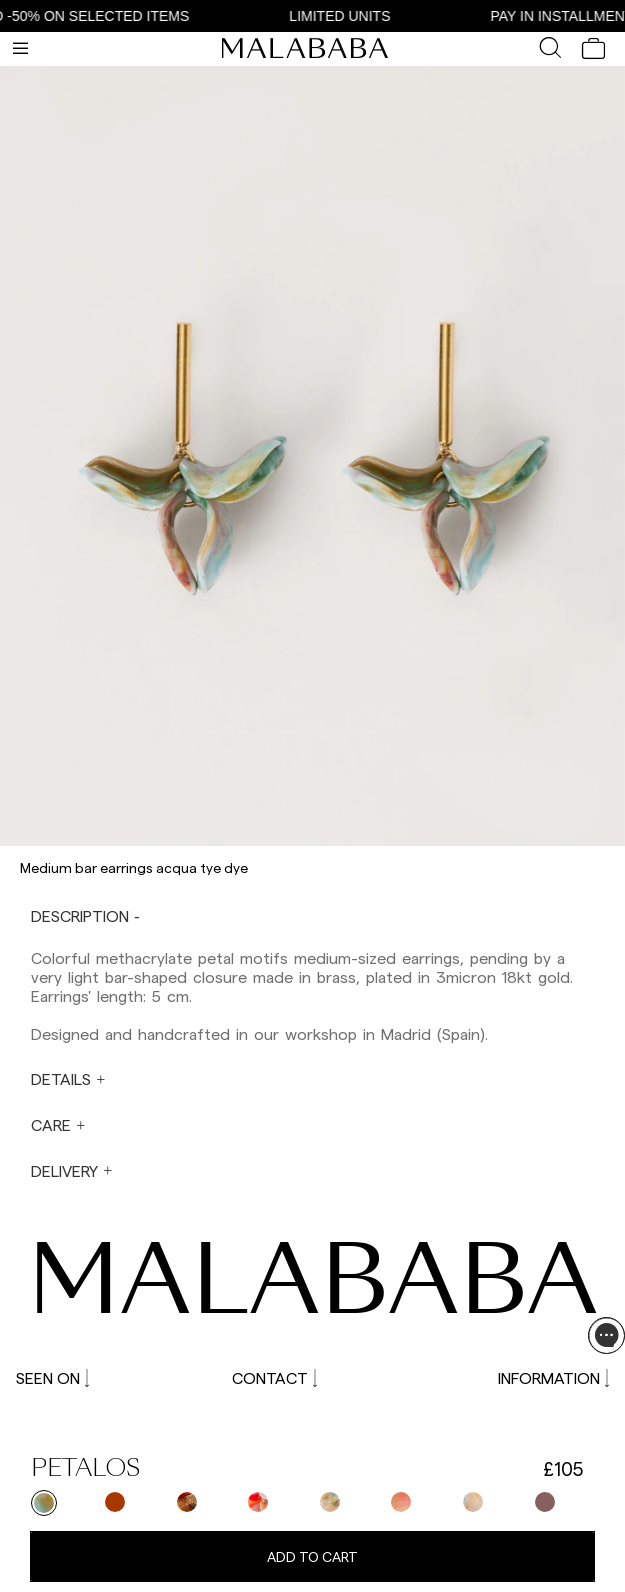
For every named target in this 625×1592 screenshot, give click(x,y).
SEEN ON (52, 1377)
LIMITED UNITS (349, 16)
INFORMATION (553, 1377)
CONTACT (274, 1377)
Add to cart (312, 1556)
